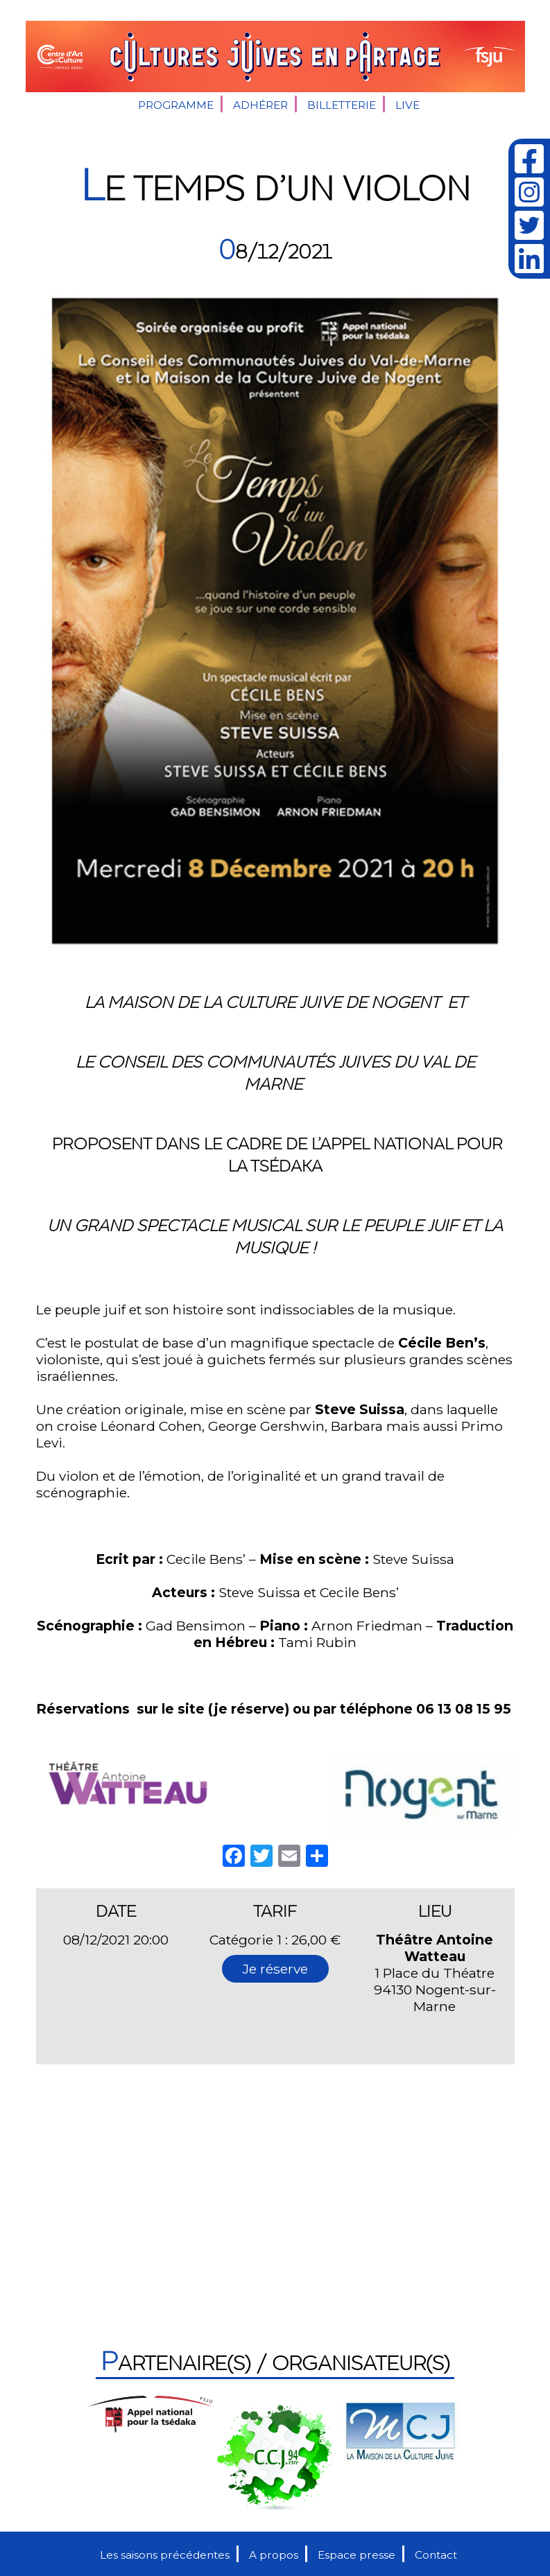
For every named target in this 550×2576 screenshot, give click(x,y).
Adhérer (260, 105)
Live (407, 105)
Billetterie (341, 105)
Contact (436, 2554)
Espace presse (356, 2554)
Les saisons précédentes (165, 2554)
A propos (273, 2554)
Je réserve (275, 1968)
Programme (176, 105)
